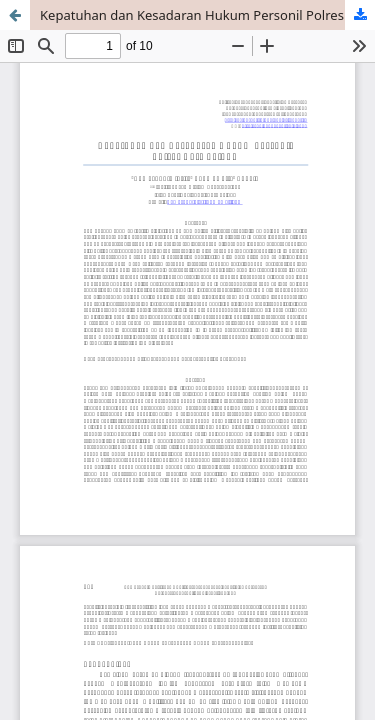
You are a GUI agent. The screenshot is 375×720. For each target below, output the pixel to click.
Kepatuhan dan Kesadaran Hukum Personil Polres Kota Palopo (207, 15)
